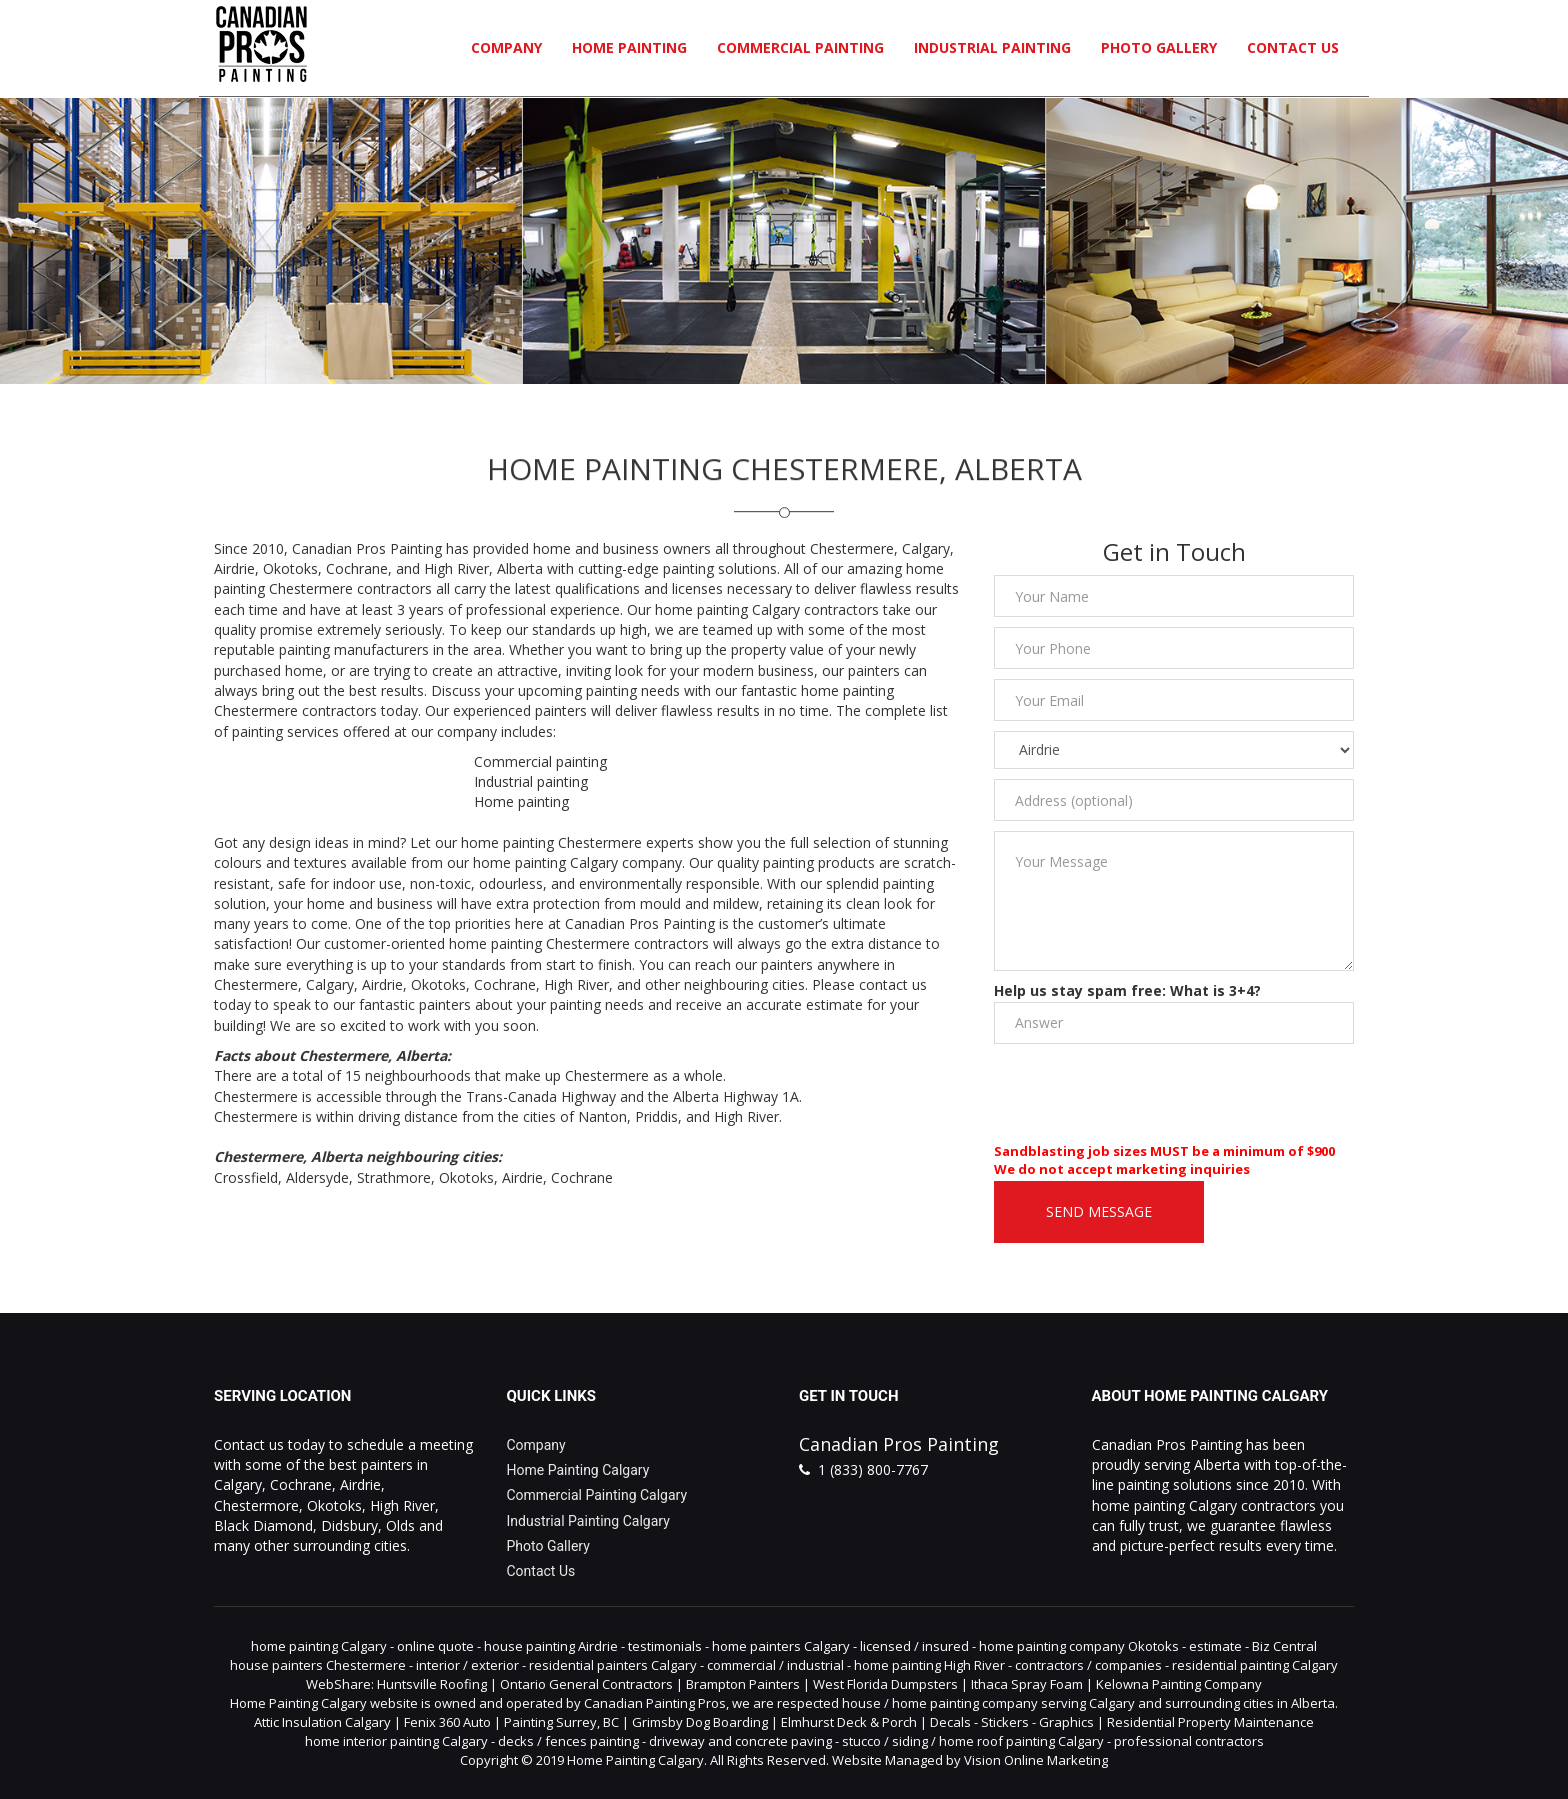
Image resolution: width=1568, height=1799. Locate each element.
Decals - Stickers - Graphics (1012, 1722)
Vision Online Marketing (1036, 1760)
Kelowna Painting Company (1179, 1684)
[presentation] (1146, 1093)
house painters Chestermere (318, 1665)
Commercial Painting (800, 47)
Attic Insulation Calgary (322, 1722)
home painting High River (929, 1665)
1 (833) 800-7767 (873, 1469)
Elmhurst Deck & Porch (849, 1722)
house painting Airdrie (551, 1646)
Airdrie (522, 1177)
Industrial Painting (992, 47)
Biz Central (1284, 1646)
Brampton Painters (743, 1684)
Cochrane (582, 1177)
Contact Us (1293, 47)
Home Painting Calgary (578, 1470)
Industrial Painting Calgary (588, 1521)
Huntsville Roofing (432, 1684)
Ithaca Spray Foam (1027, 1684)
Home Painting (629, 47)
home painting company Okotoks (1079, 1646)
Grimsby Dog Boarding (700, 1722)
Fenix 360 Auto (447, 1722)
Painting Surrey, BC (561, 1722)
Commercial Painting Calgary (597, 1495)
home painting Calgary (319, 1646)
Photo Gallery (1159, 47)
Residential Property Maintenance (1210, 1722)
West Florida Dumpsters (885, 1684)
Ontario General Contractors (586, 1684)
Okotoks (466, 1177)
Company (506, 47)
